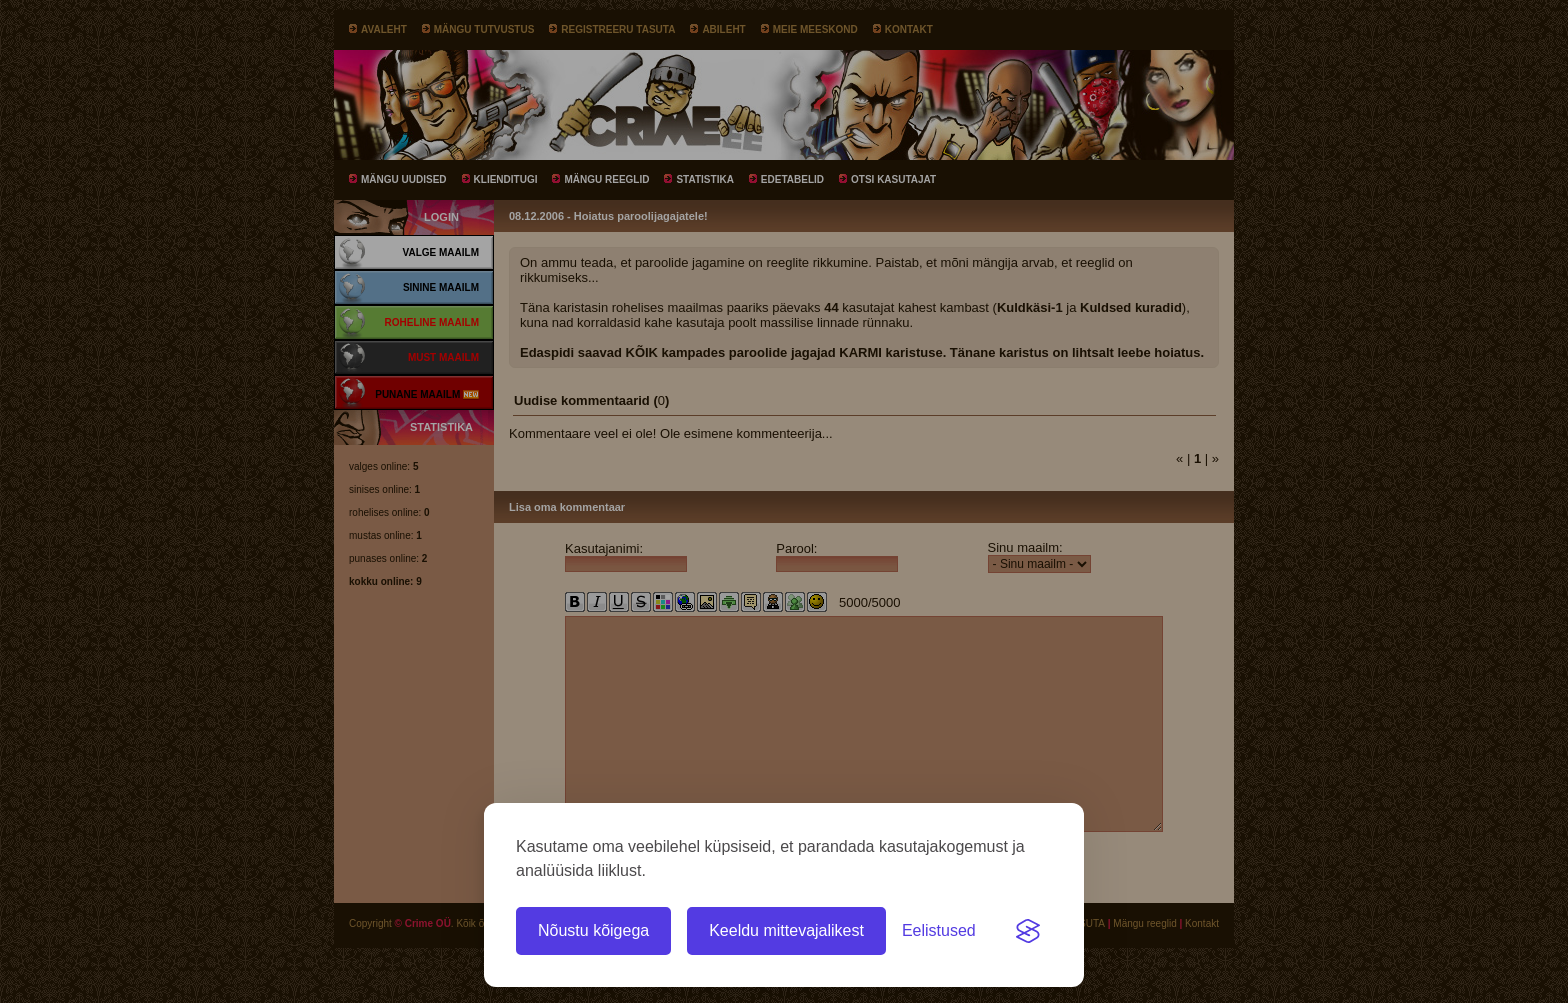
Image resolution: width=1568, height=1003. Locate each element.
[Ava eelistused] (939, 931)
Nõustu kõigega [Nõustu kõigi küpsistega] (593, 930)
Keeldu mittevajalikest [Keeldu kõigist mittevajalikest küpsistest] (786, 930)
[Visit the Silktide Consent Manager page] (1028, 931)
